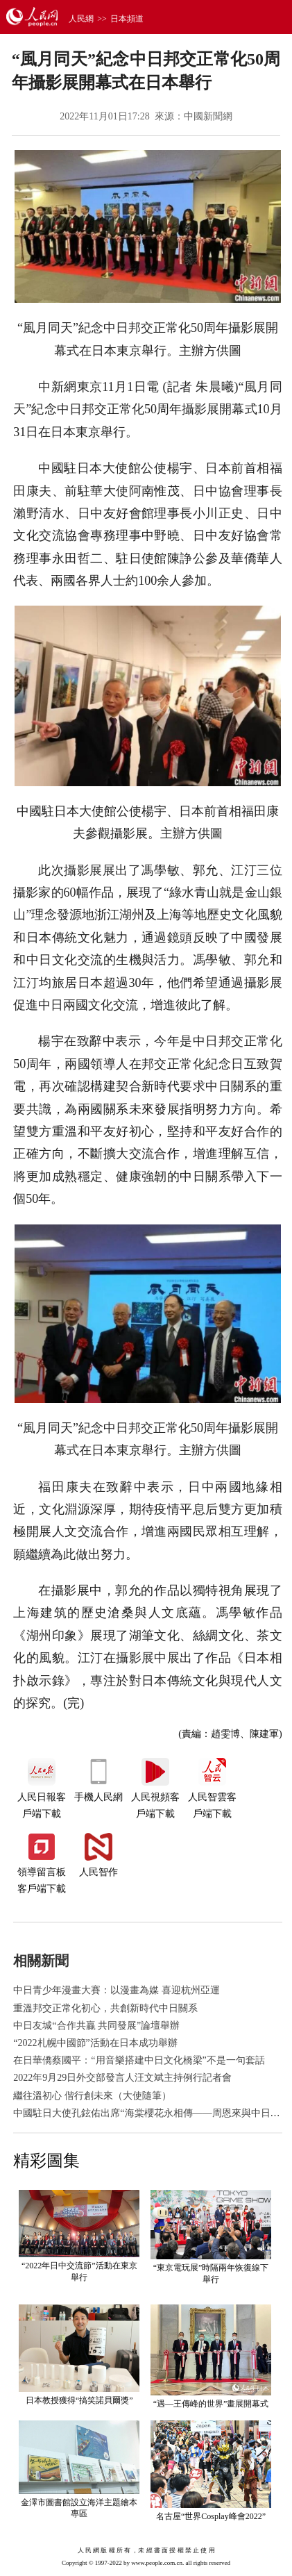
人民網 (81, 19)
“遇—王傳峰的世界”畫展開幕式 (211, 2404)
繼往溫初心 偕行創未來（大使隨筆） (92, 2096)
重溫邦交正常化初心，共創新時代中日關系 (105, 2008)
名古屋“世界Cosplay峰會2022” (211, 2516)
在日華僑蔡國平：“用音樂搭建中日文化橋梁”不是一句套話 (138, 2060)
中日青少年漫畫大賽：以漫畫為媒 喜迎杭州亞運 (116, 1990)
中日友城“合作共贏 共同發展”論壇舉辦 (96, 2025)
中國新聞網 (208, 116)
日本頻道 (127, 19)
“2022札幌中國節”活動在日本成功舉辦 (95, 2043)
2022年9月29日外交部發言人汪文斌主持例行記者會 (122, 2077)
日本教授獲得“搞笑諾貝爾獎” (79, 2400)
